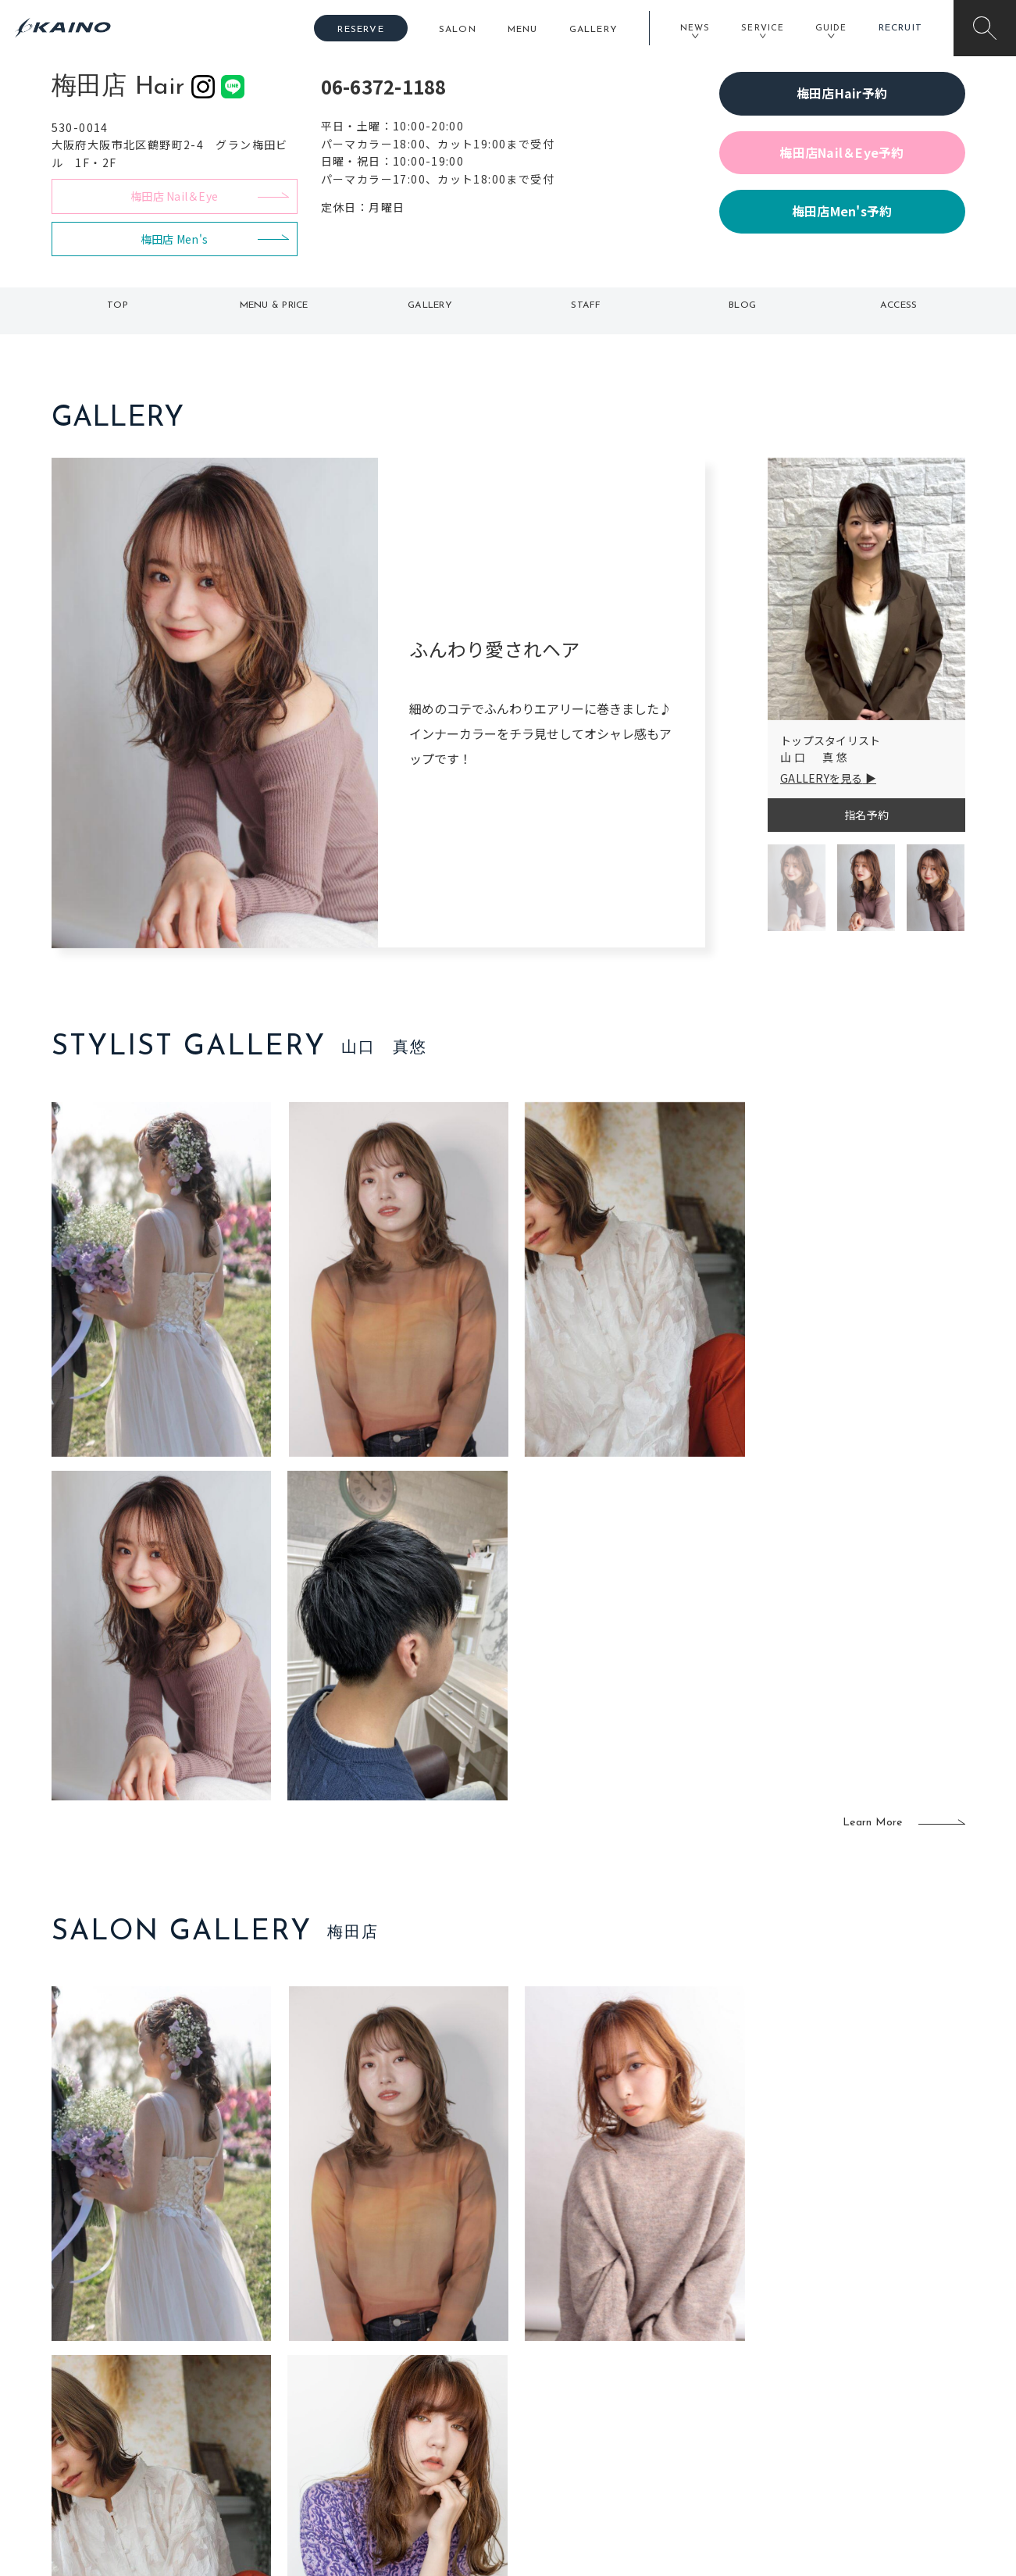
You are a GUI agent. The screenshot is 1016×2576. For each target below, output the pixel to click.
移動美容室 (551, 2325)
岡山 (418, 2351)
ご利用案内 (156, 2349)
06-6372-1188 (384, 86)
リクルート (836, 2376)
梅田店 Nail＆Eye (174, 196)
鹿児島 (423, 2401)
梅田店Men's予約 (842, 211)
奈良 (326, 2427)
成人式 (670, 2376)
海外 (418, 2427)
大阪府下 (337, 2376)
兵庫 (326, 2452)
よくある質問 (157, 2374)
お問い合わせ (841, 2452)
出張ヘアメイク (692, 2325)
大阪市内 (337, 2351)
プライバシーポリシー (864, 2427)
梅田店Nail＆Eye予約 (841, 152)
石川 (418, 2325)
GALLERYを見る (821, 778)
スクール (676, 2351)
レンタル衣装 (557, 2376)
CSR (819, 2401)
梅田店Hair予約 (842, 93)
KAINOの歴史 (841, 2351)
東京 (326, 2325)
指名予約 (866, 814)
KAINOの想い (841, 2325)
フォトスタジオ (563, 2351)
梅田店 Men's (174, 239)
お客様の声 (156, 2399)
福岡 (418, 2376)
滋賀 (326, 2401)
